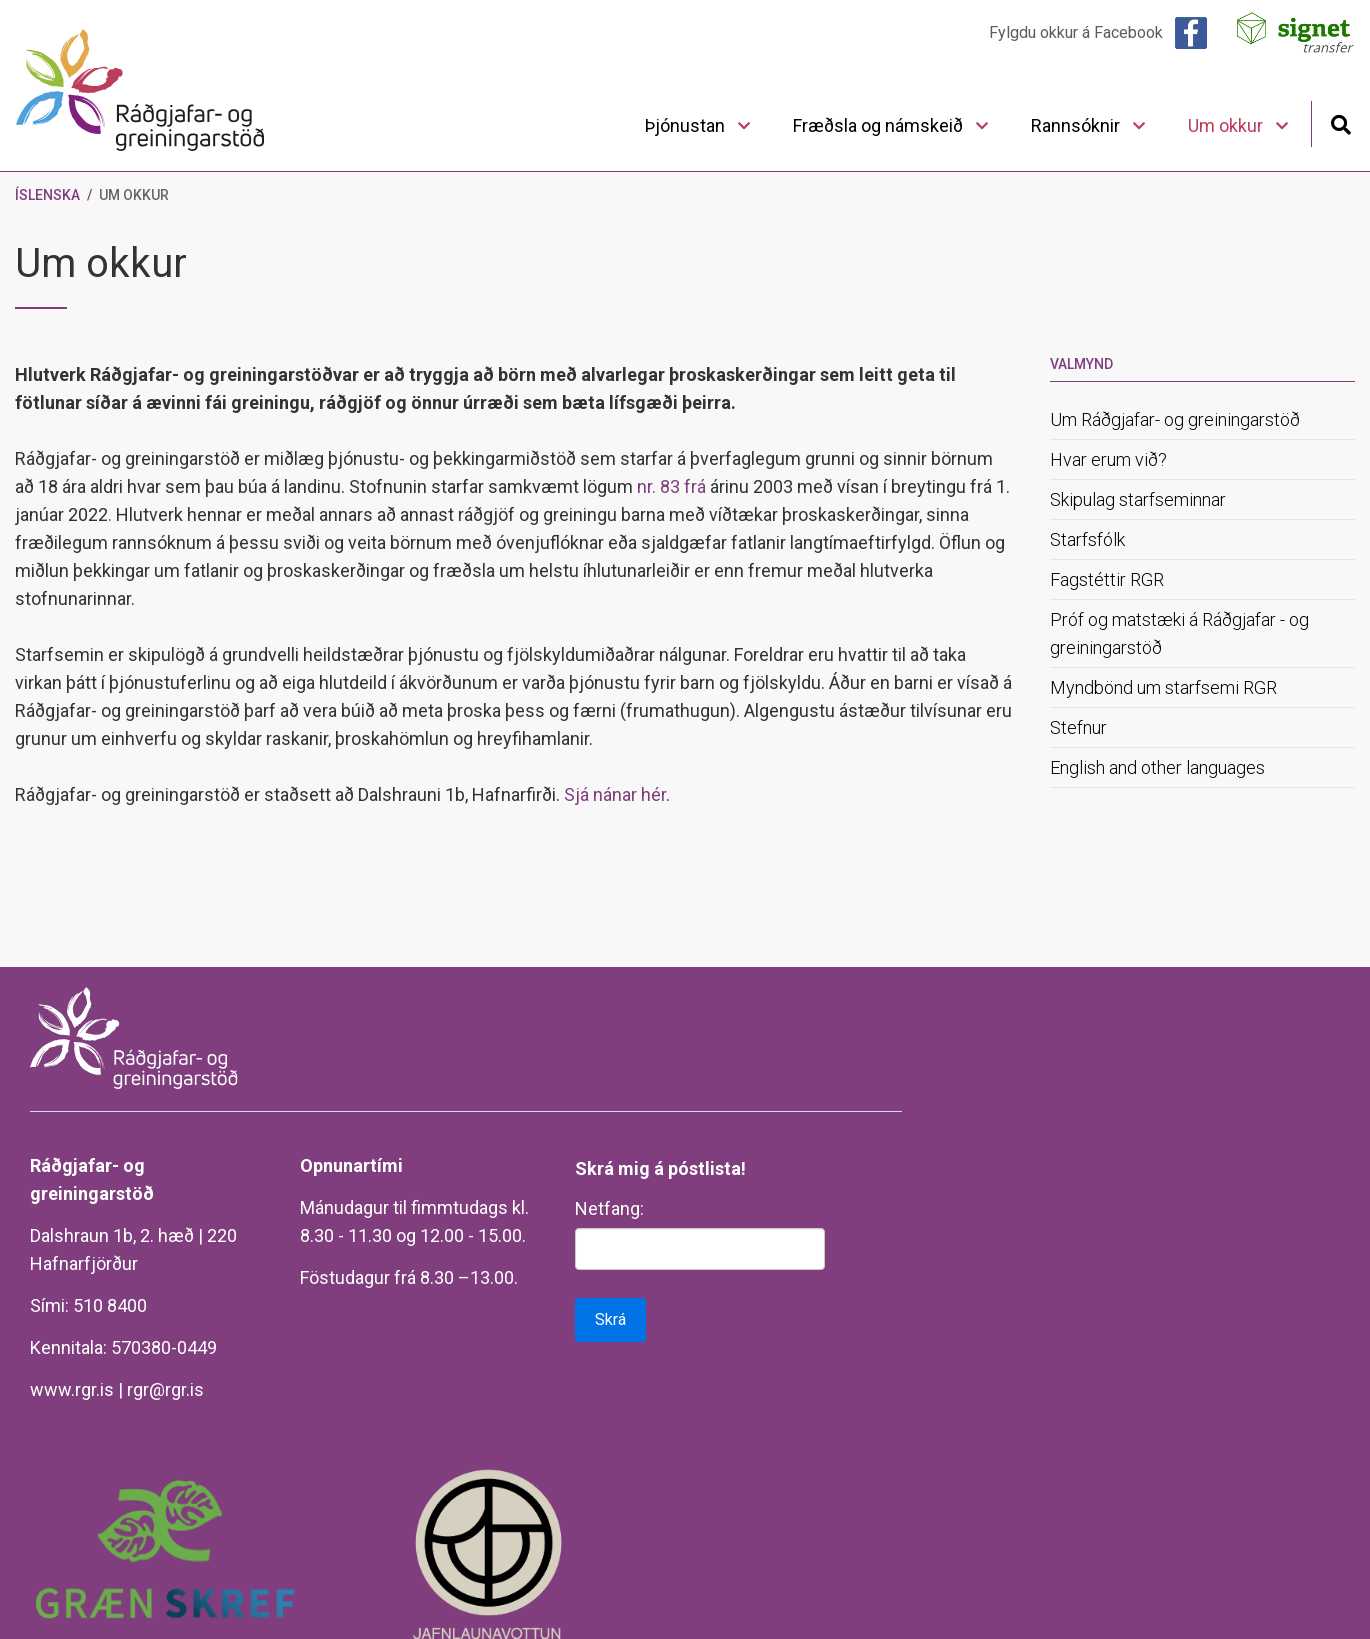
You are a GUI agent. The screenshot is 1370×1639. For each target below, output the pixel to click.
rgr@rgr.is (165, 1389)
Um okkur (134, 195)
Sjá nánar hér (615, 794)
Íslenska (47, 195)
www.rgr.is (72, 1389)
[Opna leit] (1340, 122)
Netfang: (609, 1208)
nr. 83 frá (671, 486)
